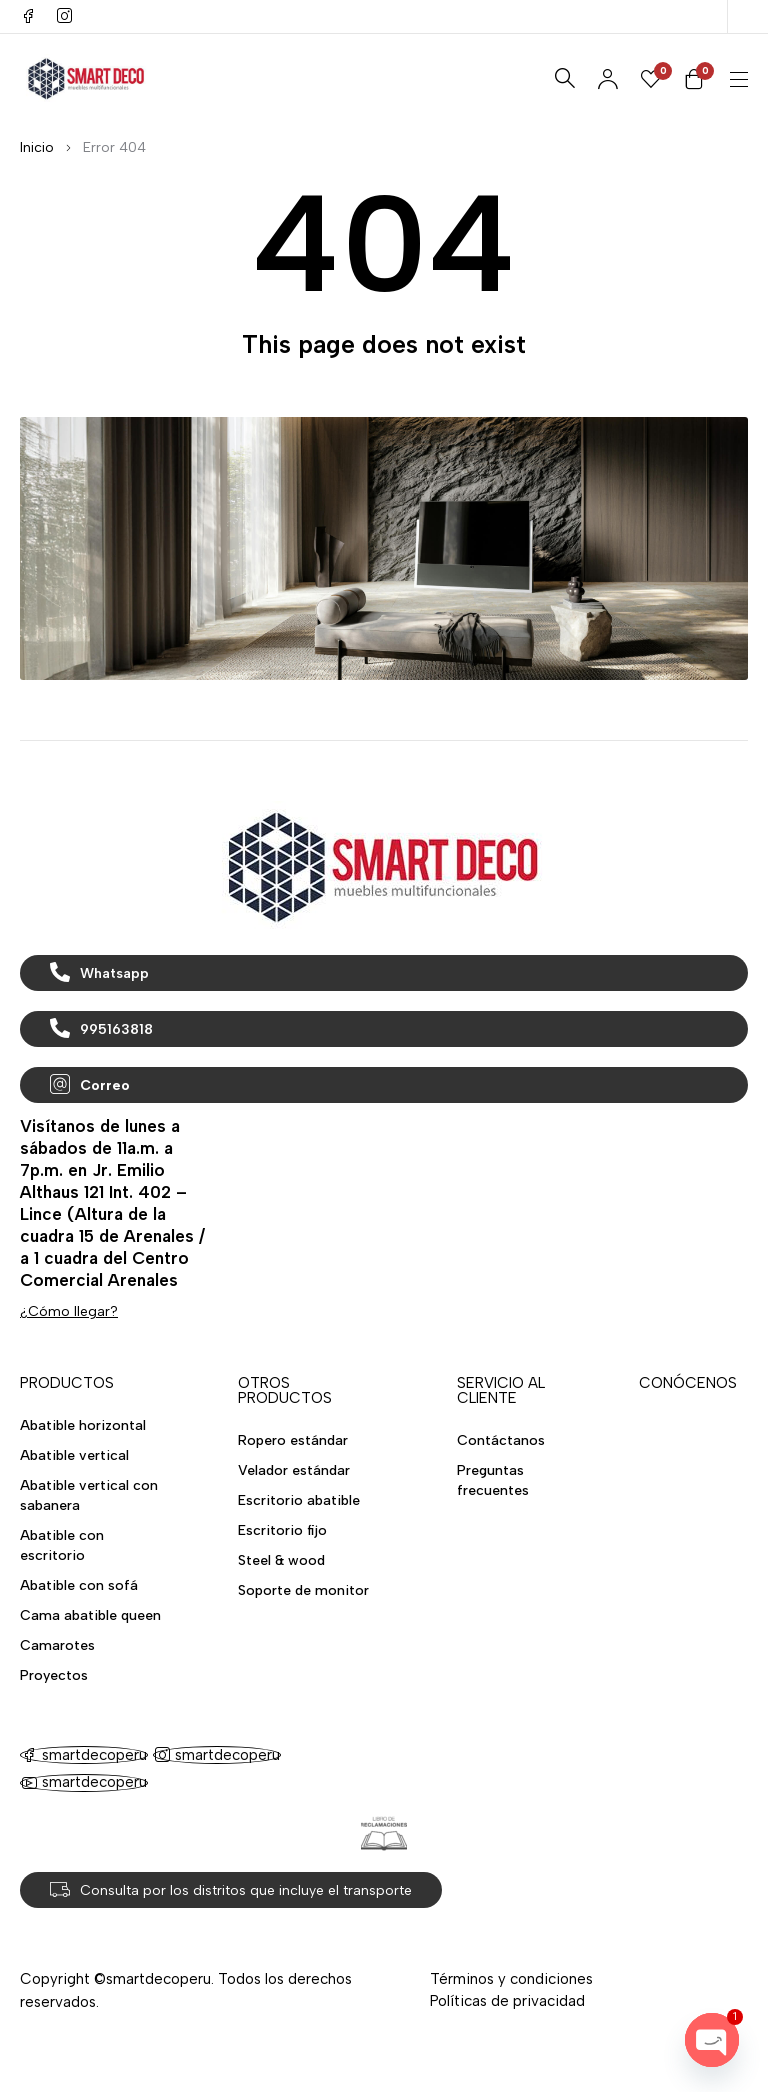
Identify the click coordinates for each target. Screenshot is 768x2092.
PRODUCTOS (67, 1383)
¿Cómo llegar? (69, 1311)
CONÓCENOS (688, 1383)
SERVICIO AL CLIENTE (501, 1390)
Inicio (37, 147)
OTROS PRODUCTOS (285, 1390)
